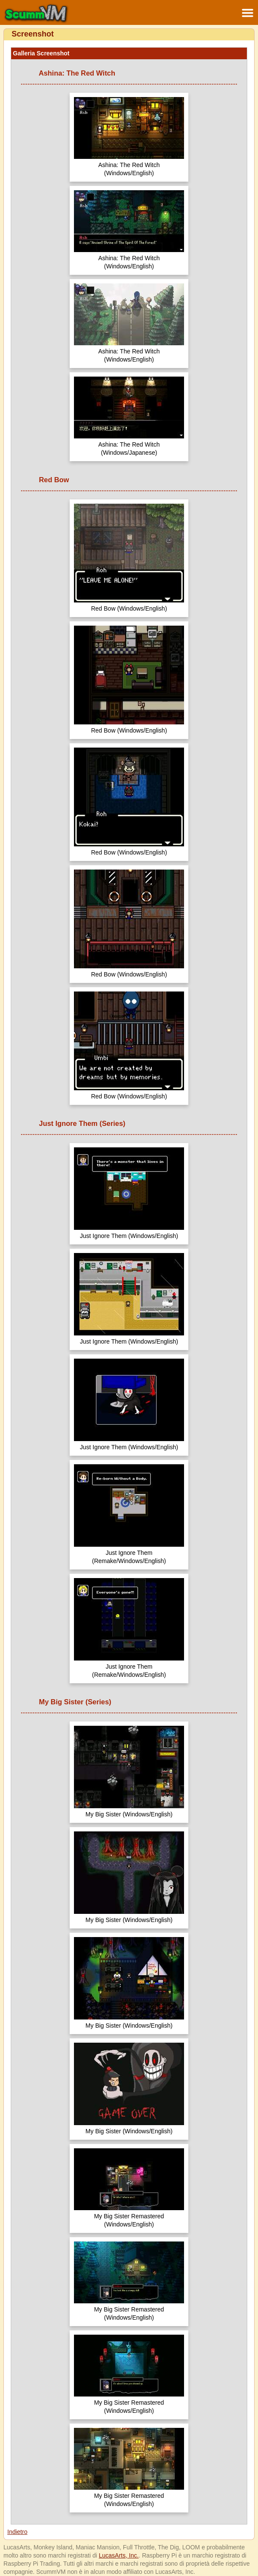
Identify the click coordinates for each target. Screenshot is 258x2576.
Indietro (17, 2531)
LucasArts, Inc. (119, 2555)
